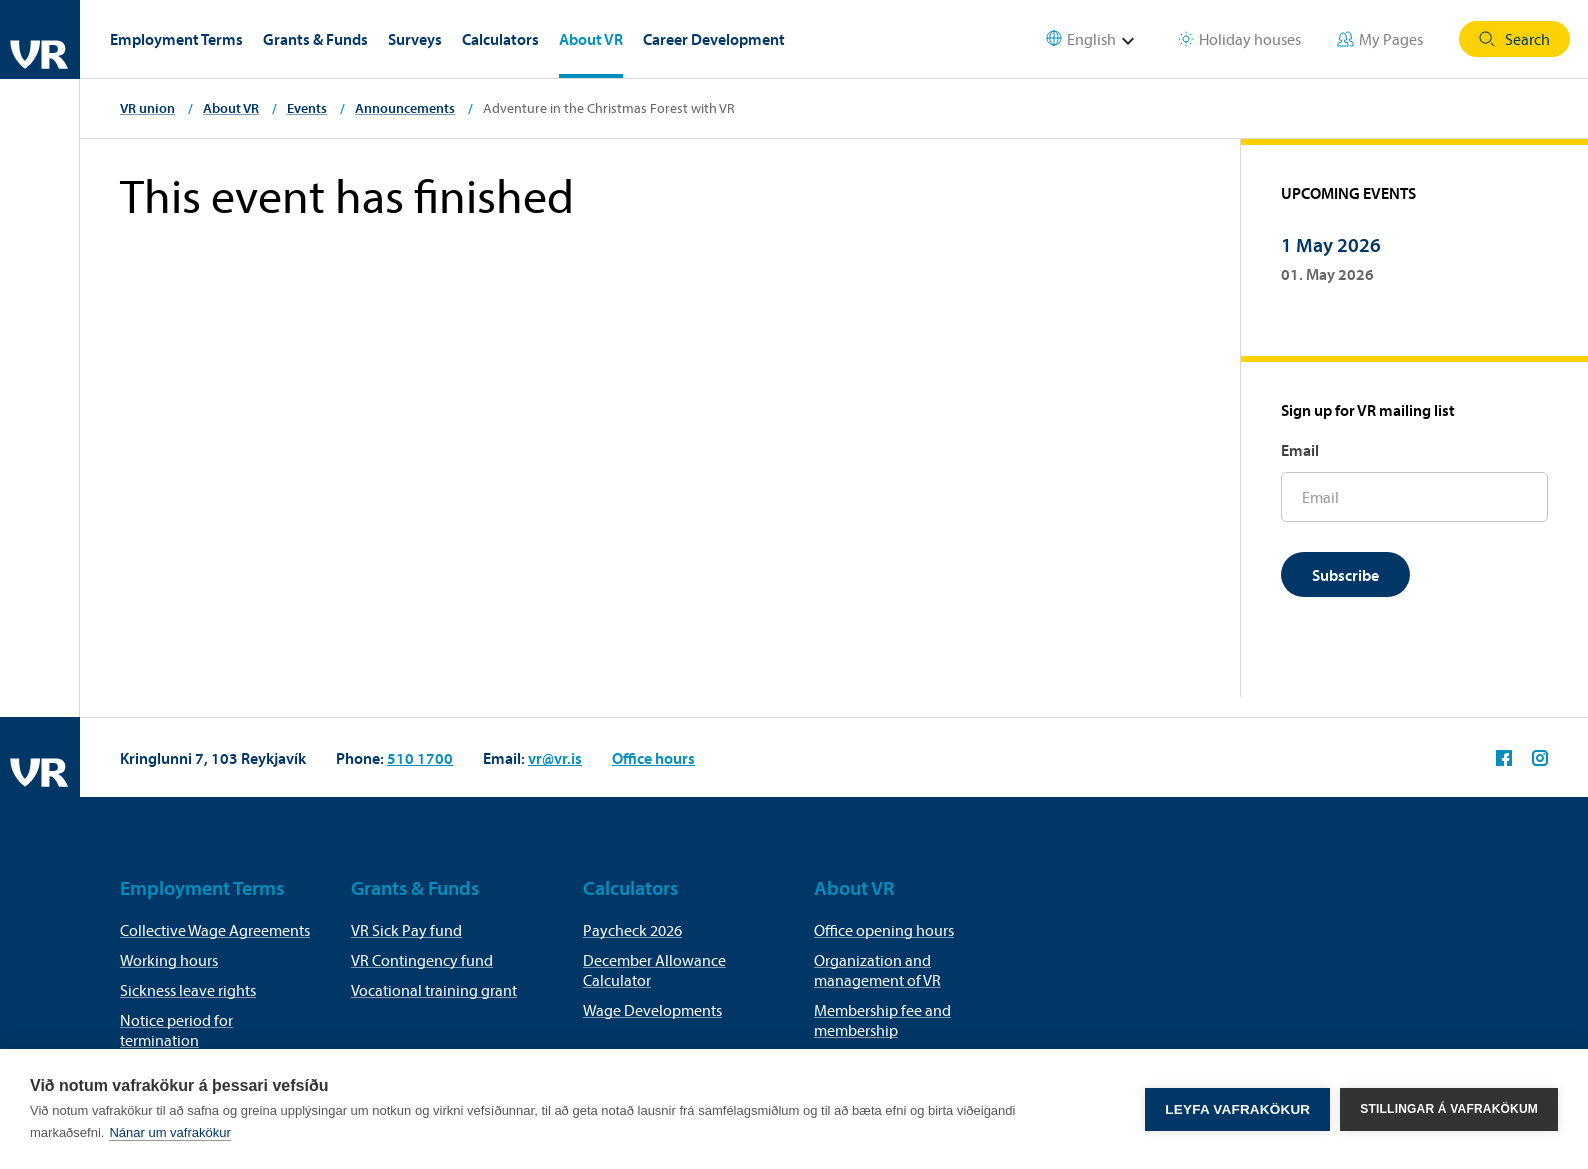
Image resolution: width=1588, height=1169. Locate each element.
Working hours (169, 960)
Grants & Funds (315, 39)
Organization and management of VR (877, 970)
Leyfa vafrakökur (1237, 1109)
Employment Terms (176, 39)
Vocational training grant (434, 990)
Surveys (415, 39)
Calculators (500, 39)
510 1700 (420, 758)
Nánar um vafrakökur (169, 1132)
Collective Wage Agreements (215, 930)
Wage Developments (652, 1010)
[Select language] (1103, 39)
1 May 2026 (1331, 244)
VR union (147, 108)
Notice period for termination (176, 1030)
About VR (591, 39)
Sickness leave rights (188, 990)
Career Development (714, 39)
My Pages (1380, 39)
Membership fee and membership (882, 1020)
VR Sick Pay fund (406, 930)
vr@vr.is (555, 758)
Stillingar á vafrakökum (1449, 1109)
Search (1514, 39)
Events (307, 108)
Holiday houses (1239, 39)
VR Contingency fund (422, 960)
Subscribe (1345, 575)
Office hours (653, 758)
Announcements (405, 108)
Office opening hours (884, 930)
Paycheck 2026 (632, 930)
